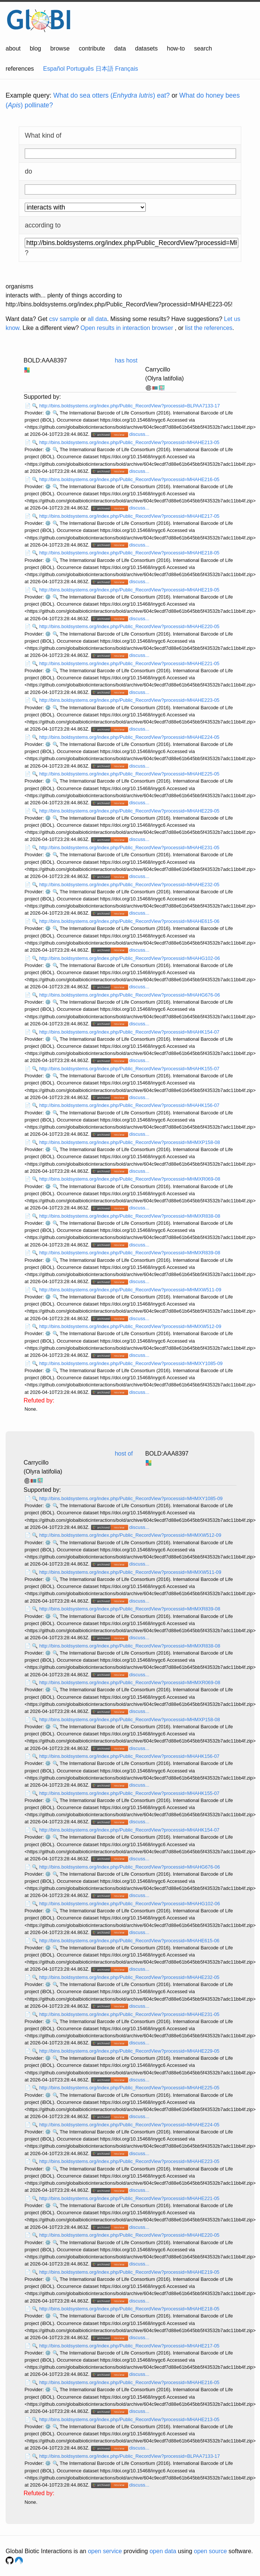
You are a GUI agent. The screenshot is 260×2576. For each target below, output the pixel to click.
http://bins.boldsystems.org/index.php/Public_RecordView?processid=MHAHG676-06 (129, 995)
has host (126, 360)
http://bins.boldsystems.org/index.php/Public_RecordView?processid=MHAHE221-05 (129, 663)
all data (97, 319)
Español (54, 68)
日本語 (105, 68)
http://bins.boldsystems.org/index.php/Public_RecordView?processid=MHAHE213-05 (129, 442)
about (13, 48)
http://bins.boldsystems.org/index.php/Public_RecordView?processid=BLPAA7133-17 (129, 406)
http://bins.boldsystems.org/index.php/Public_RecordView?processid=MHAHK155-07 (129, 1068)
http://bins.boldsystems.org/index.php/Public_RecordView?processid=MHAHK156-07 (129, 1105)
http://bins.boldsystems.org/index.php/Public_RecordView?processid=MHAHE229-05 (129, 811)
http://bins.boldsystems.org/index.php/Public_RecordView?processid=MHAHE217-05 (129, 516)
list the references (208, 328)
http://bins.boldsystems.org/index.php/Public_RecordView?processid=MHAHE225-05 (129, 774)
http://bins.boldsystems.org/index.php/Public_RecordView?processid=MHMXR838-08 (129, 1216)
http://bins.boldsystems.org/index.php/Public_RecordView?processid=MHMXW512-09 (130, 1326)
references (20, 68)
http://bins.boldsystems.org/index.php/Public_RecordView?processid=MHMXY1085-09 (131, 1363)
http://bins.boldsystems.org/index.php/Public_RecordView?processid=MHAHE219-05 (129, 590)
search (203, 48)
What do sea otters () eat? (111, 95)
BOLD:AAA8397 (45, 360)
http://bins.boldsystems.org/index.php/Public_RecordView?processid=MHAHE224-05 (129, 737)
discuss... (139, 434)
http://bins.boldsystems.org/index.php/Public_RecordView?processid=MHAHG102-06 (129, 958)
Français (126, 68)
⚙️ (48, 413)
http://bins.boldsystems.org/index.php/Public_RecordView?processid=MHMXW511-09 (130, 1289)
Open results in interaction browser (127, 328)
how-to (176, 48)
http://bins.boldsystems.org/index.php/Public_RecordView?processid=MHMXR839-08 (129, 1252)
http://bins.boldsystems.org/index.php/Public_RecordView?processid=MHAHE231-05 (129, 847)
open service (105, 2551)
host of (124, 1453)
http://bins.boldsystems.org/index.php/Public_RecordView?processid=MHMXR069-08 (129, 1179)
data (120, 48)
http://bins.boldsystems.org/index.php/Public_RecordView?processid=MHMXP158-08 (129, 1142)
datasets (146, 48)
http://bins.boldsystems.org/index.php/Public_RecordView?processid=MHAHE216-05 (129, 479)
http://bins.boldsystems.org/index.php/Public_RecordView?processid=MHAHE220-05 (129, 626)
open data (162, 2551)
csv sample (64, 319)
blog (35, 48)
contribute (92, 48)
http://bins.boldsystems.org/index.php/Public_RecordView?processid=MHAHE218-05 (129, 553)
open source (210, 2551)
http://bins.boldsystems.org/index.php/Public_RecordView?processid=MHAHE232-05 (129, 884)
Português (80, 68)
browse (60, 48)
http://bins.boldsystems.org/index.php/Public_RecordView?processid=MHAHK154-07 (129, 1032)
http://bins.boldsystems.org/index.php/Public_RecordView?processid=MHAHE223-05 (129, 700)
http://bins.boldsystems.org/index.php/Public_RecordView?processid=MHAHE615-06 (129, 921)
